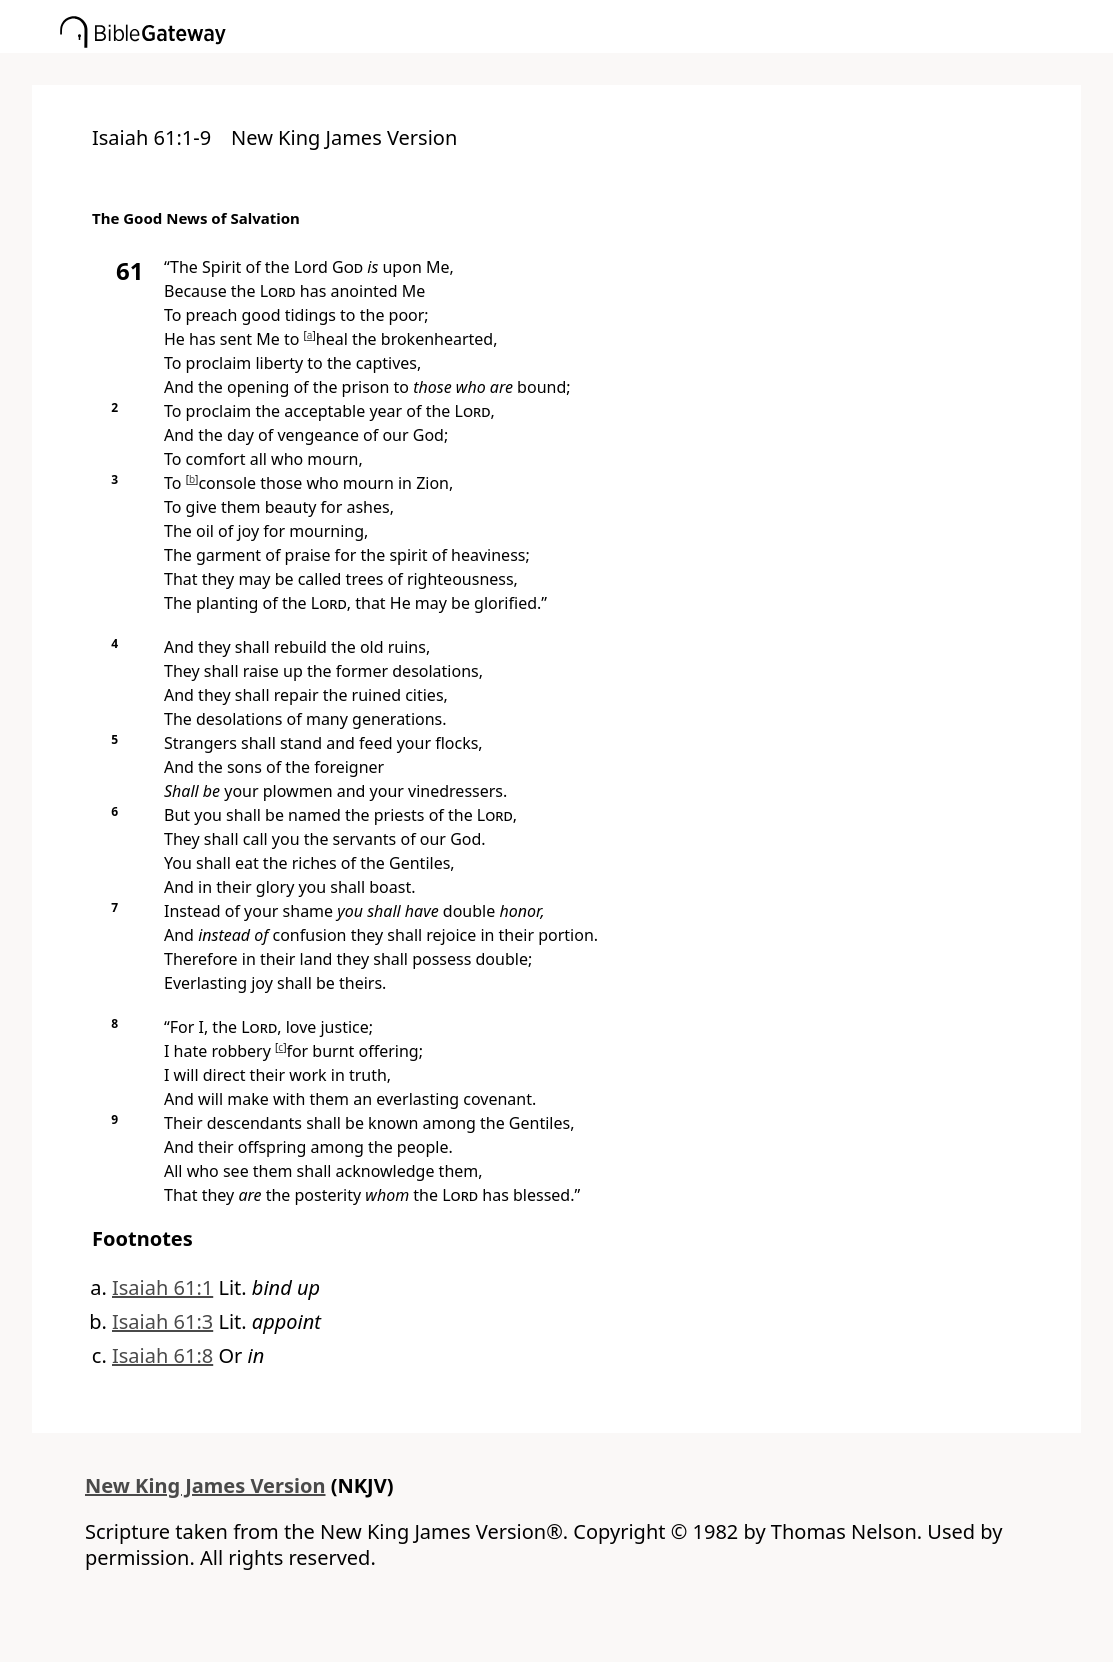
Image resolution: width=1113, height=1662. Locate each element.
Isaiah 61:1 (162, 1287)
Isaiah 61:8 (162, 1355)
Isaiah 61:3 (162, 1321)
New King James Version (205, 1485)
